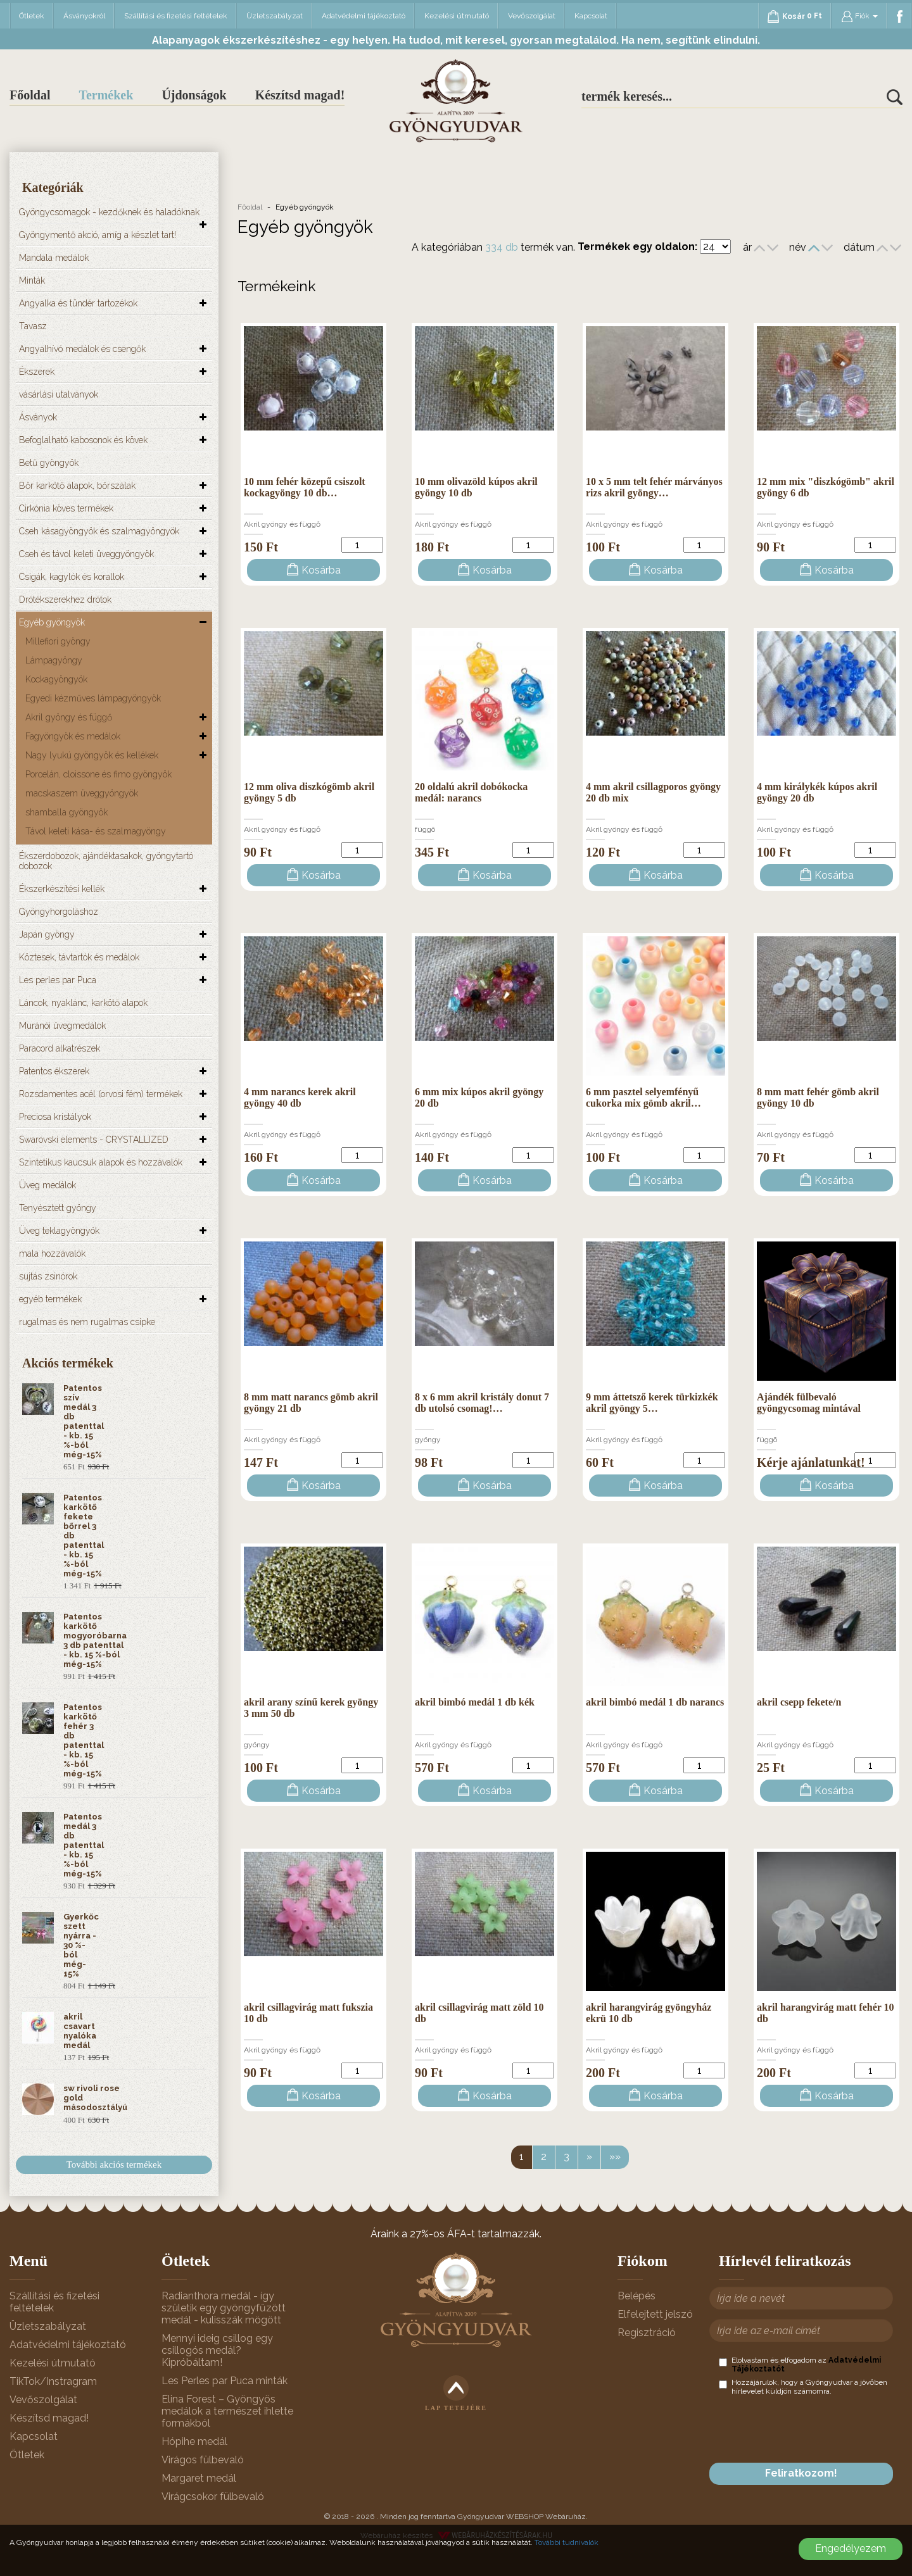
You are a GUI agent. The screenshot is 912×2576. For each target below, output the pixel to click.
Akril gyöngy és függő (68, 717)
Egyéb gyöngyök (52, 622)
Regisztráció (647, 2333)
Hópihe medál (194, 2441)
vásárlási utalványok (58, 394)
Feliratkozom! (801, 2473)
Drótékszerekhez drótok (65, 599)
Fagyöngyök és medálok (72, 736)
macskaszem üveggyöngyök (81, 793)
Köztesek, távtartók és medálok (79, 957)
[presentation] (815, 2429)
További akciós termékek (114, 2164)
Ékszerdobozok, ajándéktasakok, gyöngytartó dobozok (106, 861)
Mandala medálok (54, 258)
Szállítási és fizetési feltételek (175, 15)
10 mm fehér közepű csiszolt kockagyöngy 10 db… (304, 487)
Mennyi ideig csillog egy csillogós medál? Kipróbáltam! (217, 2350)
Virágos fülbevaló (203, 2460)
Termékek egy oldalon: (637, 247)
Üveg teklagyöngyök (59, 1231)
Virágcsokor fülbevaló (213, 2497)
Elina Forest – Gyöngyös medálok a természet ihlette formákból (227, 2411)
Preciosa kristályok (55, 1117)
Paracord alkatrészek (59, 1048)
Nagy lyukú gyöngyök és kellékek (91, 755)
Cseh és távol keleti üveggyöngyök (86, 554)
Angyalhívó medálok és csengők (82, 349)
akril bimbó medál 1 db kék (475, 1702)
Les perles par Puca (57, 980)
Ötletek (31, 15)
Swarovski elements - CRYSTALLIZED (93, 1139)
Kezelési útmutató (456, 15)
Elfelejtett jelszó (655, 2314)
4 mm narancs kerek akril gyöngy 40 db (300, 1097)
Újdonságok (194, 95)
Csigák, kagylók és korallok (71, 577)
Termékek (106, 95)
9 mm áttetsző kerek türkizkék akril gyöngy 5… (652, 1403)
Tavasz (33, 326)
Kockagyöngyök (56, 679)
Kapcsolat (590, 15)
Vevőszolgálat (531, 15)
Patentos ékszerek (54, 1071)
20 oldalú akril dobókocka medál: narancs (471, 792)
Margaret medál (199, 2478)
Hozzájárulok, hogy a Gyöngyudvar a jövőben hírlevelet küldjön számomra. (803, 2387)
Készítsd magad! (300, 95)
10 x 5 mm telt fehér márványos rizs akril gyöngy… (654, 487)
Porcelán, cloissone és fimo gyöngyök (98, 774)
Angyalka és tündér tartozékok (78, 303)
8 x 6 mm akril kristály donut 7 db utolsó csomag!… (482, 1403)
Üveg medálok (47, 1185)
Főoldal (30, 95)
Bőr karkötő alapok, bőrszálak (77, 486)
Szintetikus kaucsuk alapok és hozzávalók (100, 1162)
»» (615, 2157)
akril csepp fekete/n (799, 1702)
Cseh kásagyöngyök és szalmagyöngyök (99, 531)
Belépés (637, 2296)
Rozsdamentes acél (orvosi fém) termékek (100, 1094)
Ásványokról (84, 15)
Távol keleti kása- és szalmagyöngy (95, 831)
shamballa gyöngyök (66, 812)
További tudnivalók (566, 2542)
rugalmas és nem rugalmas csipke (87, 1322)
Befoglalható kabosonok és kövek (83, 440)
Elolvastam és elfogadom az (800, 2364)
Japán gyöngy (47, 934)
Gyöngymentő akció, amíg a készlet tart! (97, 235)
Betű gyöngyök (49, 463)
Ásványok (38, 417)
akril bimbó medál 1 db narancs (655, 1702)
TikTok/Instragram (53, 2381)
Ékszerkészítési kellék (61, 889)
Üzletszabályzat (274, 15)
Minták (32, 280)
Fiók (859, 16)
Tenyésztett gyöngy (57, 1208)
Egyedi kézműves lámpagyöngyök (93, 698)
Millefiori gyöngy (58, 641)
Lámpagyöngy (53, 660)
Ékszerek (36, 372)
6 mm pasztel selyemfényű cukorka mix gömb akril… (643, 1097)
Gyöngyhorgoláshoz (58, 912)
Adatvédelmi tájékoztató (363, 15)
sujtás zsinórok (48, 1276)
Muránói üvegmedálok (62, 1026)
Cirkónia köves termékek (66, 508)
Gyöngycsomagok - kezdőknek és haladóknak (109, 212)
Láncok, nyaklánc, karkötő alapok (83, 1003)
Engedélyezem (850, 2548)
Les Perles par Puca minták (225, 2381)
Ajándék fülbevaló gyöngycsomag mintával (809, 1403)
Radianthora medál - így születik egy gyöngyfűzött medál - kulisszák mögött (224, 2308)
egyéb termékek (50, 1299)
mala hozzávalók (52, 1253)
